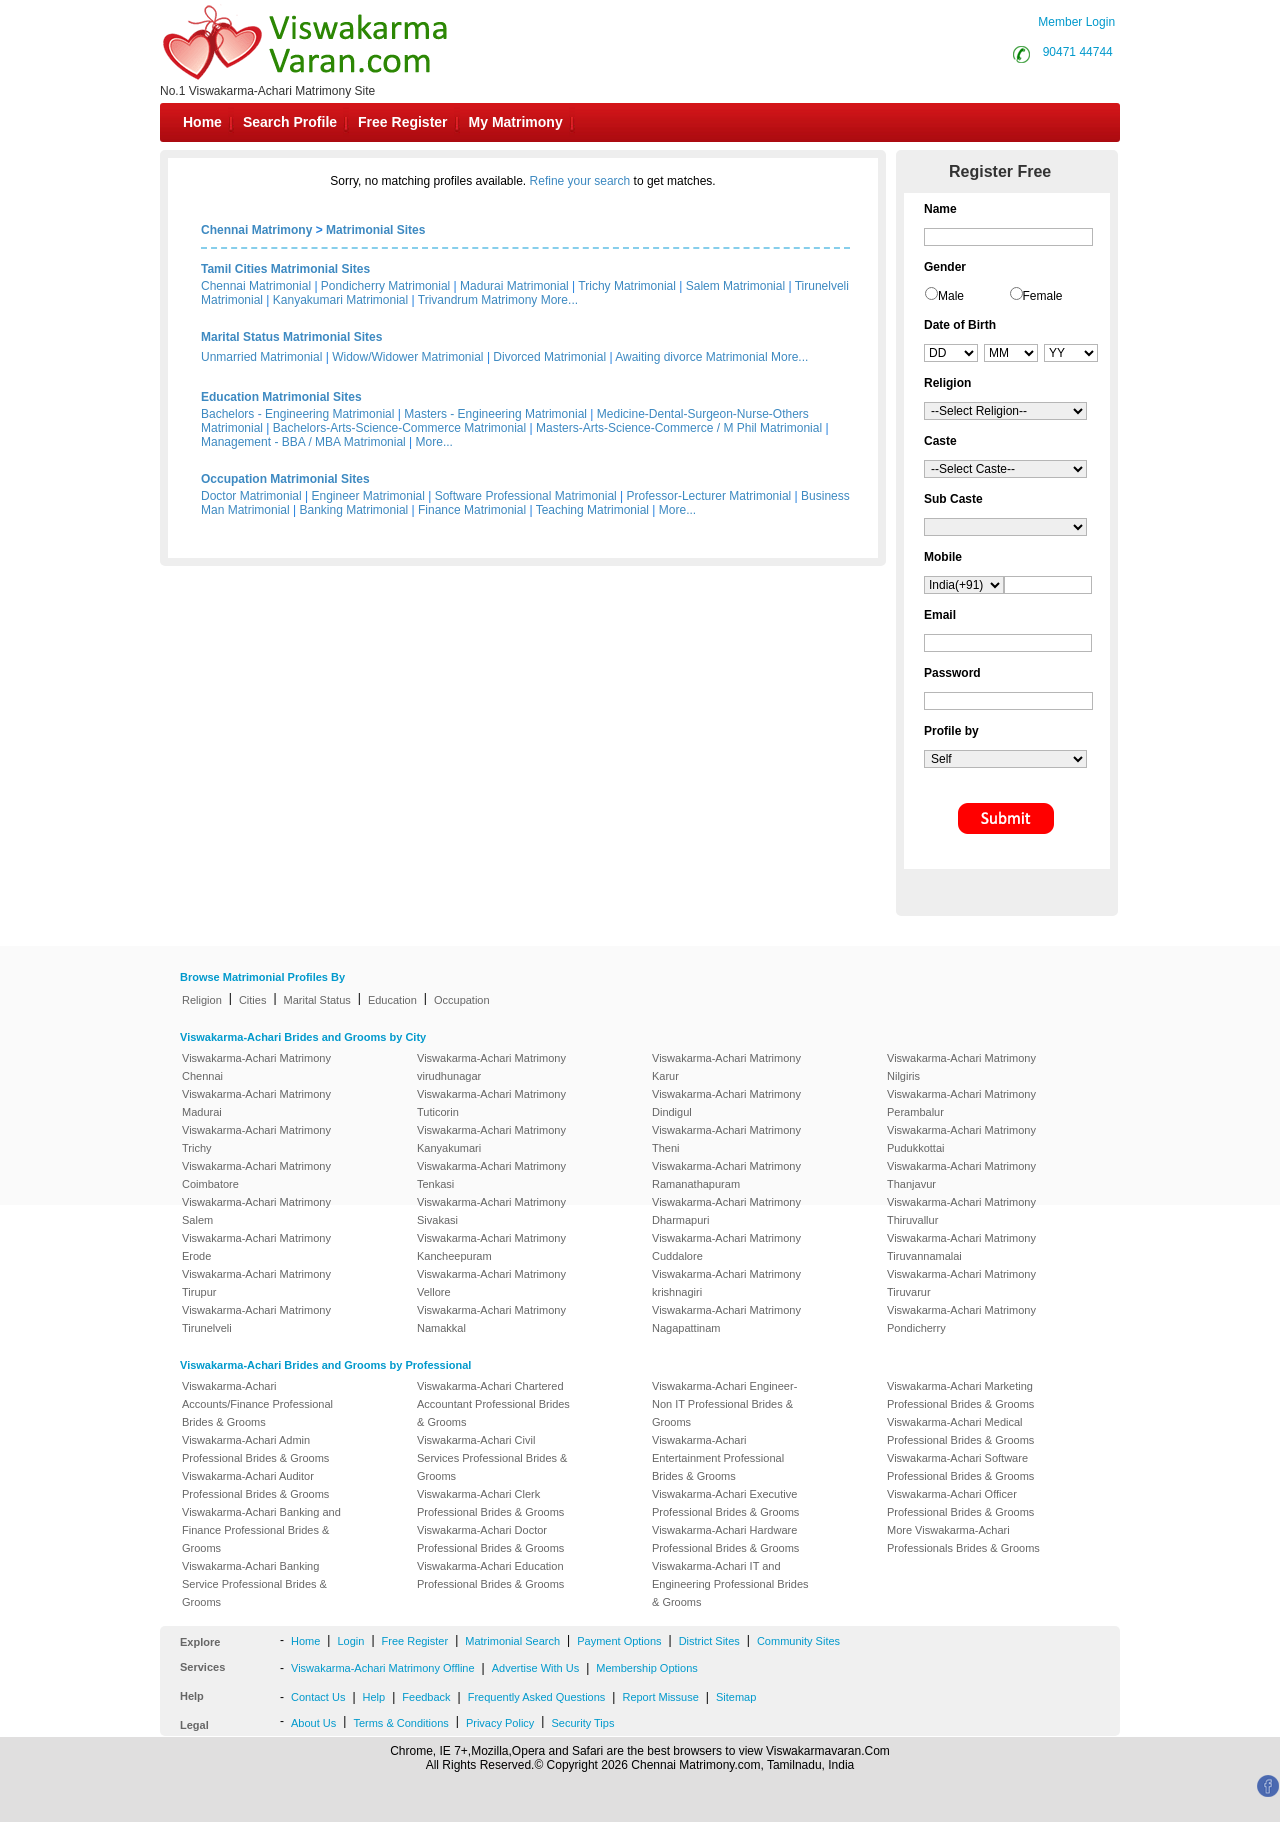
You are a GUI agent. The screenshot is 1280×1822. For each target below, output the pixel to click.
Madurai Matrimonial (514, 286)
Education (392, 1000)
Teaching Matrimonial (592, 510)
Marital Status (317, 1000)
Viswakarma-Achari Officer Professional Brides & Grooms (960, 1503)
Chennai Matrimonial (256, 286)
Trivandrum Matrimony (478, 300)
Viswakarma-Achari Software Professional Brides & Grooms (960, 1467)
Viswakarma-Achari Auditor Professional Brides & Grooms (255, 1485)
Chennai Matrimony (256, 230)
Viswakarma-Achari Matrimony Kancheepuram (491, 1247)
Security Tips (582, 1723)
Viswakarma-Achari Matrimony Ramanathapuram (726, 1175)
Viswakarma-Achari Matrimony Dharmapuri (726, 1211)
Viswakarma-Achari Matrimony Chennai (256, 1067)
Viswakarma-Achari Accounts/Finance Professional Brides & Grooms (257, 1404)
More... (559, 300)
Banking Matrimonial (354, 510)
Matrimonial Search (512, 1641)
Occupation (462, 1000)
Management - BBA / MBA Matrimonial (303, 442)
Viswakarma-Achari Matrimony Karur (726, 1067)
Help (374, 1697)
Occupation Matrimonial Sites (285, 479)
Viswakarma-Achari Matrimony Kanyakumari (491, 1139)
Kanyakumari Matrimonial (340, 300)
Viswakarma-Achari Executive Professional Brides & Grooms (725, 1503)
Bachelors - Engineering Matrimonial (297, 414)
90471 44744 (1078, 52)
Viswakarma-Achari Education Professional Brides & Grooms (490, 1575)
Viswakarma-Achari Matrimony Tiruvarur (961, 1283)
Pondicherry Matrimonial (385, 286)
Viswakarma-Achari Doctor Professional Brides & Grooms (490, 1539)
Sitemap (736, 1697)
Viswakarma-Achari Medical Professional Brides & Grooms (960, 1431)
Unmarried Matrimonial (261, 357)
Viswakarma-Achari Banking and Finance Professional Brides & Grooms (261, 1530)
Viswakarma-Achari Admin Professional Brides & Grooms (255, 1449)
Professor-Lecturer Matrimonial (709, 496)
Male (951, 296)
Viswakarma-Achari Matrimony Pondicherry (961, 1319)
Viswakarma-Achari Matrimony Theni (726, 1139)
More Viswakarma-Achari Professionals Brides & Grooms (963, 1539)
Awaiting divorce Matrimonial (691, 357)
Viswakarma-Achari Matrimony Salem (256, 1211)
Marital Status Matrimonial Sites (291, 337)
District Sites (709, 1641)
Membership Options (647, 1668)
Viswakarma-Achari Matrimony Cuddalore (726, 1247)
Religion (202, 1000)
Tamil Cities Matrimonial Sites (285, 269)
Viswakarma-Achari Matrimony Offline (383, 1668)
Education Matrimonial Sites (281, 397)
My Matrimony (516, 122)
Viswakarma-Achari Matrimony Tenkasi (491, 1175)
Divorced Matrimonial (549, 357)
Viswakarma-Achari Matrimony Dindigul (726, 1103)
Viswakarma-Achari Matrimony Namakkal (491, 1319)
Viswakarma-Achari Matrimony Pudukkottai (961, 1139)
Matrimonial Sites (375, 230)
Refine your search (580, 181)
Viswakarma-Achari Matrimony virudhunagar (491, 1067)
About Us (313, 1723)
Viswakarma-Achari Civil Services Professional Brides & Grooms (492, 1458)
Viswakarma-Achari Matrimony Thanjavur (961, 1175)
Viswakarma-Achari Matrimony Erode (256, 1247)
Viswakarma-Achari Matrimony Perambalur (961, 1103)
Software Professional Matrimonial (526, 496)
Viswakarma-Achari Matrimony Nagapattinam (726, 1319)
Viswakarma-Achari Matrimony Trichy (256, 1139)
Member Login (1076, 22)
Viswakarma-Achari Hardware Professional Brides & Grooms (725, 1539)
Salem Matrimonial (735, 286)
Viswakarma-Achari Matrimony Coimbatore (256, 1175)
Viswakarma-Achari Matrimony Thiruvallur (961, 1211)
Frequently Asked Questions (537, 1697)
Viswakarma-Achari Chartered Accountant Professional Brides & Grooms (493, 1404)
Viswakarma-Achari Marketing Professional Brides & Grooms (960, 1395)
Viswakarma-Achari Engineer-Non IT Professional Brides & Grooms (724, 1404)
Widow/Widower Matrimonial (407, 357)
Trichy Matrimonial (627, 286)
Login (350, 1641)
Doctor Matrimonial (251, 496)
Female (1043, 296)
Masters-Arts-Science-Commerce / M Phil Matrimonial (679, 428)
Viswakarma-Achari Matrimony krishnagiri (726, 1283)
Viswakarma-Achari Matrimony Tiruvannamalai (961, 1247)
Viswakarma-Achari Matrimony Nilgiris (961, 1067)
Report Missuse (660, 1697)
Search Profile (290, 122)
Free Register (402, 122)
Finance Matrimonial (472, 510)
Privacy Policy (500, 1723)
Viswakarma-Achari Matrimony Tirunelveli (256, 1319)
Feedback (426, 1697)
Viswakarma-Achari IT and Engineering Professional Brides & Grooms (730, 1584)
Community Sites (798, 1641)
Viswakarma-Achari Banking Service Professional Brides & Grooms (254, 1584)
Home (202, 122)
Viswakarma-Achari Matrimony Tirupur (256, 1283)
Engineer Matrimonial (368, 496)
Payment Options (619, 1641)
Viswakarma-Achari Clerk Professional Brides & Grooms (490, 1503)
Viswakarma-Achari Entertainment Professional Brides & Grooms (718, 1458)
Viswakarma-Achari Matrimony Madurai (256, 1103)
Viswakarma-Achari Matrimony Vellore (491, 1283)
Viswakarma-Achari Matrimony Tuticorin (491, 1103)
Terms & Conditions (400, 1723)
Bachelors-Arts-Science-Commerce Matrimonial (399, 428)
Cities (253, 1000)
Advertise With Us (535, 1668)
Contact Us (318, 1697)
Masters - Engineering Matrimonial (495, 414)
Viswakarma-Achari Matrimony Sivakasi (491, 1211)
